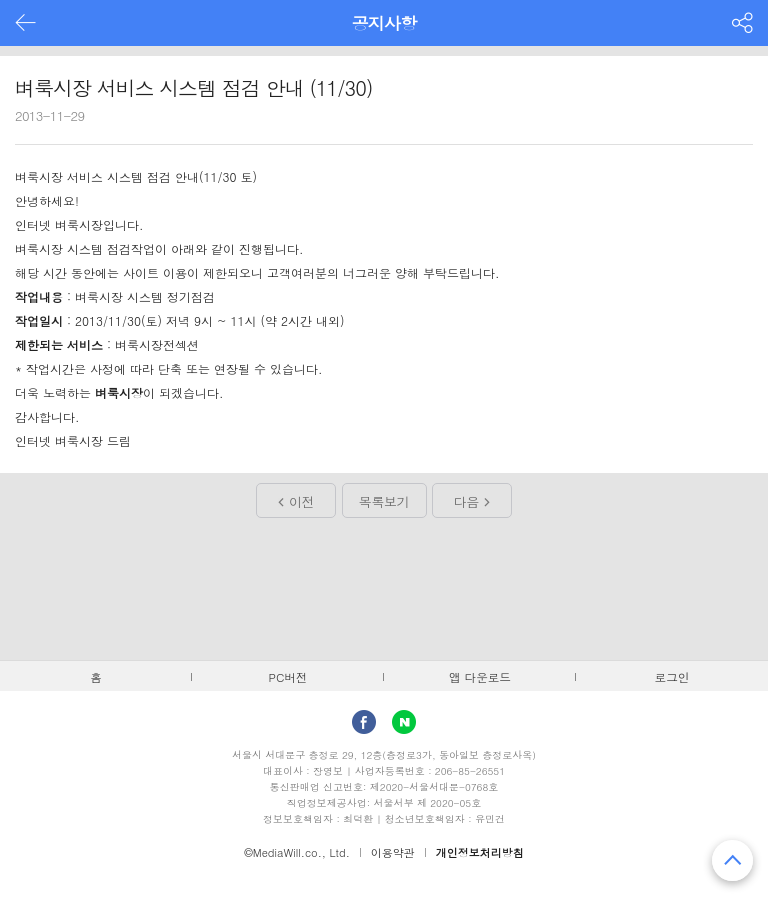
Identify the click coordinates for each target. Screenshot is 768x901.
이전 (301, 501)
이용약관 (393, 852)
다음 (466, 501)
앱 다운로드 (480, 677)
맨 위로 (732, 860)
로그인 (672, 677)
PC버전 (288, 677)
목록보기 (384, 501)
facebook (364, 722)
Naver (404, 722)
